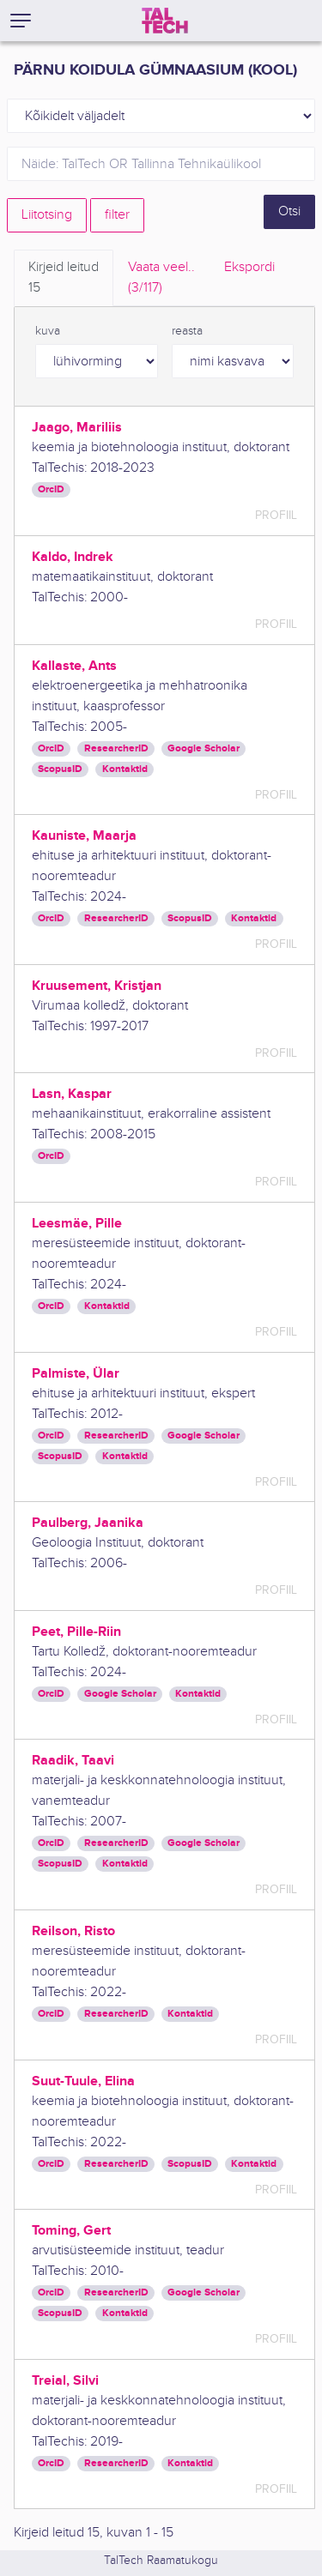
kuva (47, 331)
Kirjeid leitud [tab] (63, 279)
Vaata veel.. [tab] (161, 279)
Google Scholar (203, 748)
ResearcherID (116, 748)
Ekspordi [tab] (249, 267)
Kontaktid (125, 769)
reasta (187, 331)
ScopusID (60, 769)
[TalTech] (165, 20)
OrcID (51, 489)
